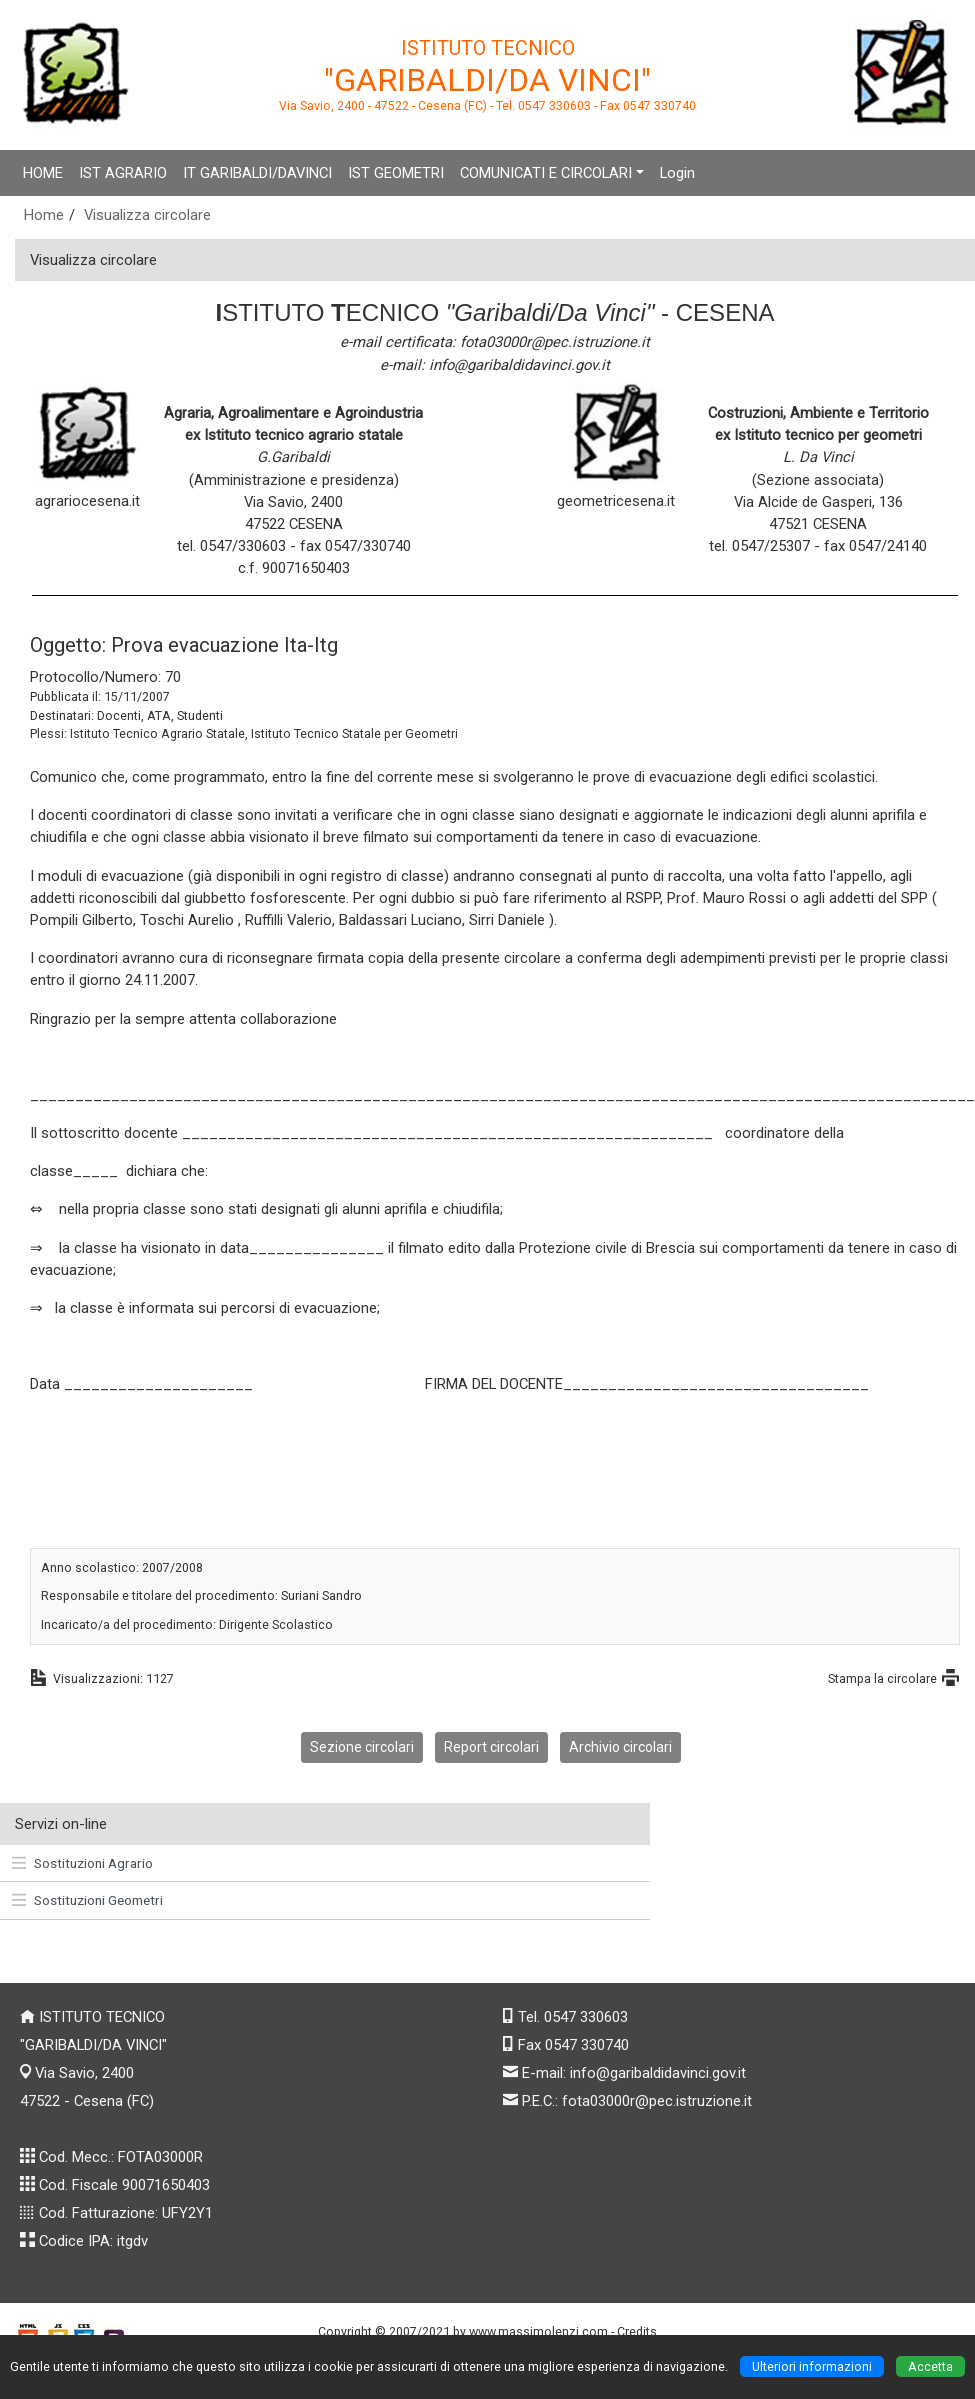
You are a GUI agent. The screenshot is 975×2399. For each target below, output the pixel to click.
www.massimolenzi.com (538, 2331)
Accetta (930, 2366)
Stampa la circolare (882, 1678)
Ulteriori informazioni (812, 2366)
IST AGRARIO (123, 173)
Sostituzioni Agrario (82, 1863)
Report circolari (491, 1747)
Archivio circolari (620, 1747)
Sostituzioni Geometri (87, 1900)
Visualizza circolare (147, 215)
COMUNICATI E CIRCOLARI (546, 173)
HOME (43, 173)
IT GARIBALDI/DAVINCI (257, 173)
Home (44, 215)
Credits (637, 2331)
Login (677, 173)
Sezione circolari (362, 1747)
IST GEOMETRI (396, 173)
